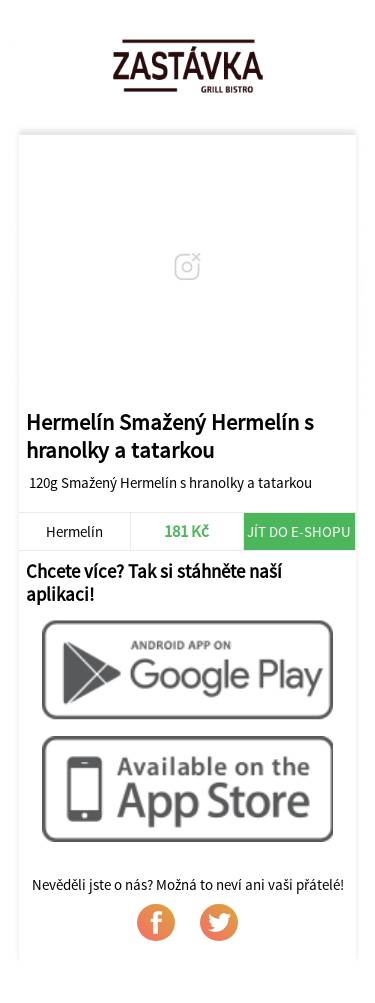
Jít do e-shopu (299, 531)
